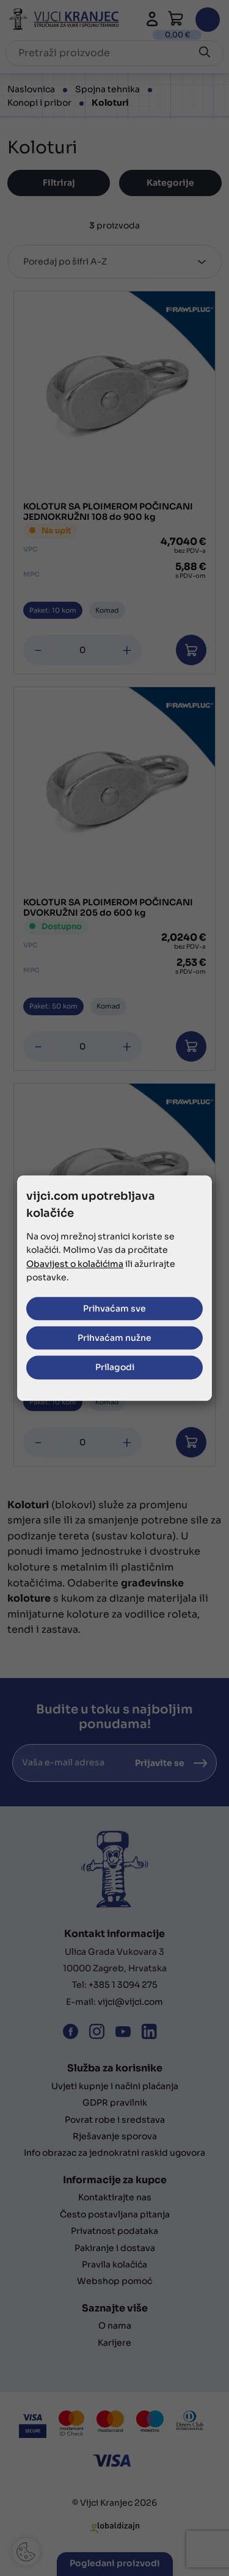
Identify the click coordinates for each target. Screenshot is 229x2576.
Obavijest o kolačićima (74, 1263)
